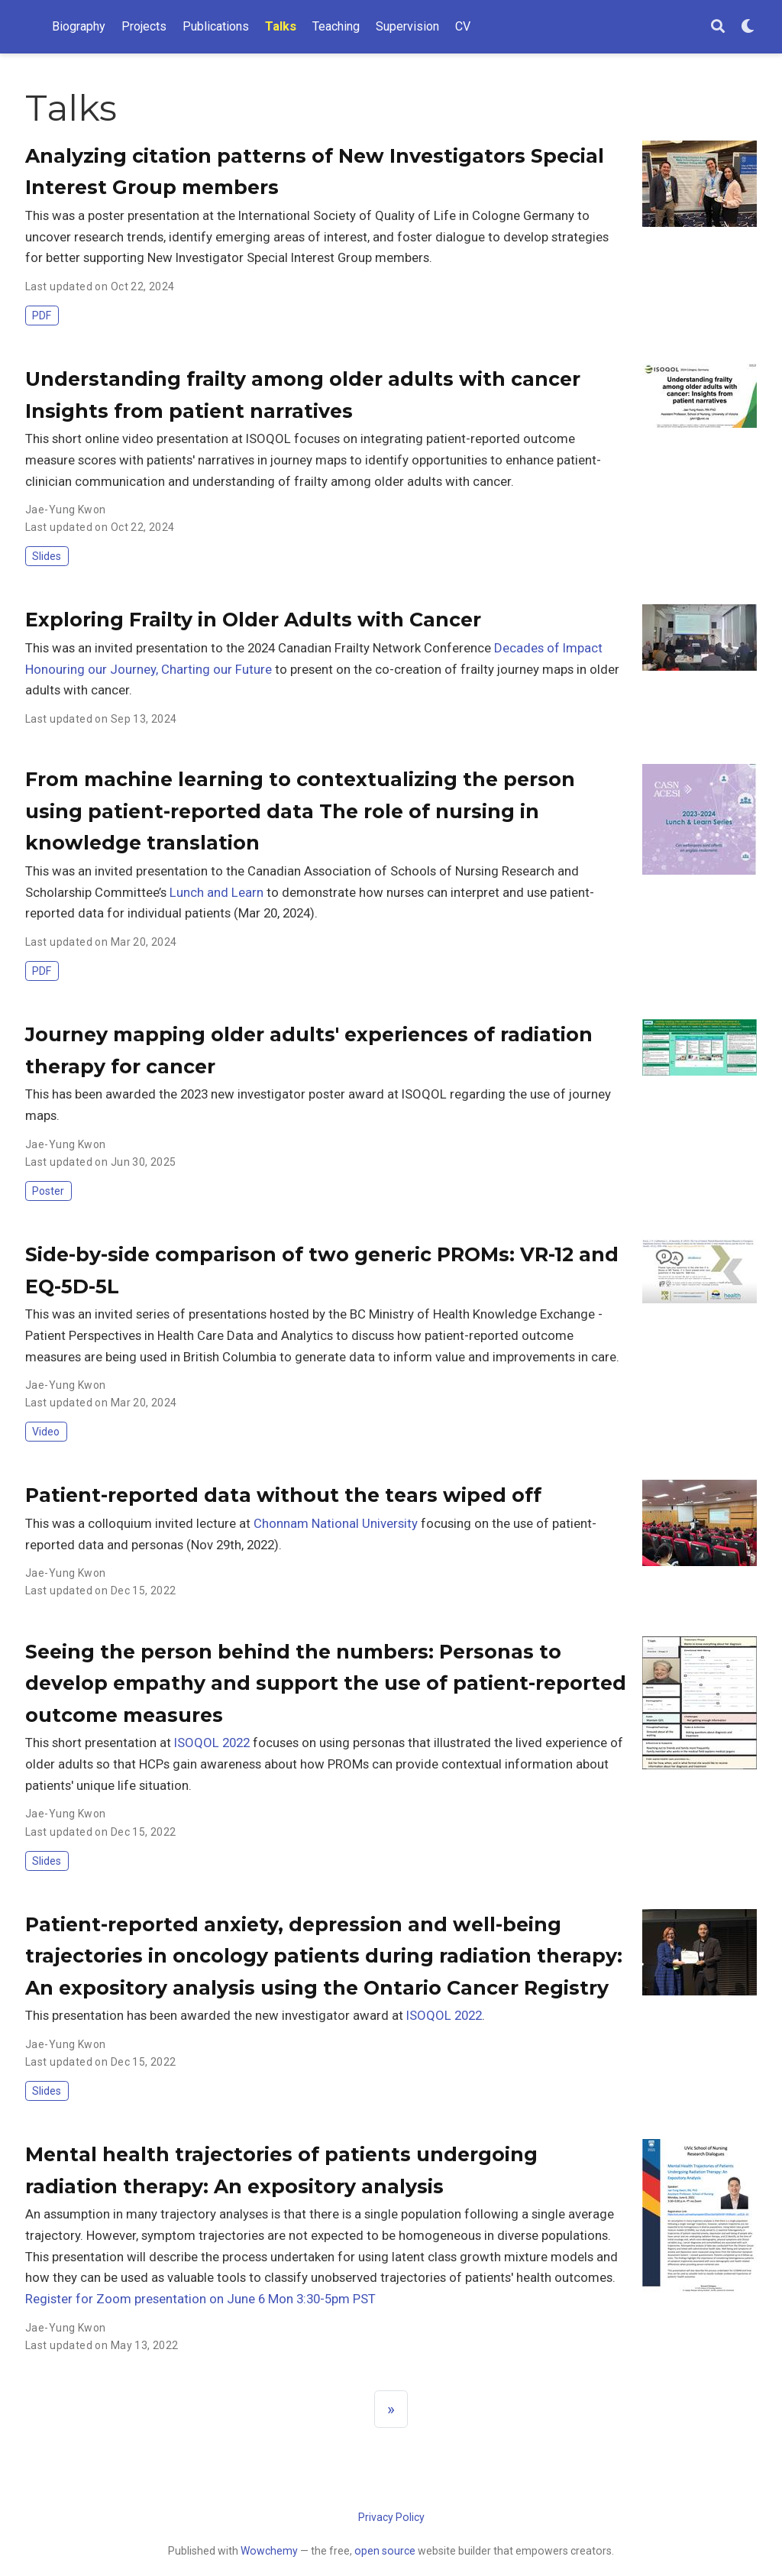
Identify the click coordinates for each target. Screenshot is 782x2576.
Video (46, 1432)
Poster (48, 1191)
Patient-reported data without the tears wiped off (283, 1495)
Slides (46, 556)
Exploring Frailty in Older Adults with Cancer (253, 619)
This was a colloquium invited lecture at (139, 1523)
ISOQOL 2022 (212, 1742)
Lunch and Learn (216, 892)
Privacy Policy (391, 2517)
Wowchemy (269, 2551)
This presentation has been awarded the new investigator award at (215, 2015)
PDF (41, 315)
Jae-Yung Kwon (65, 509)
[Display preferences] (748, 27)
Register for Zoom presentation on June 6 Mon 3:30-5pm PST (200, 2298)
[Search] (718, 27)
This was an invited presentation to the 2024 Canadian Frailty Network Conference (259, 647)
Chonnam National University (336, 1523)
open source (384, 2551)
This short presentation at (99, 1742)
